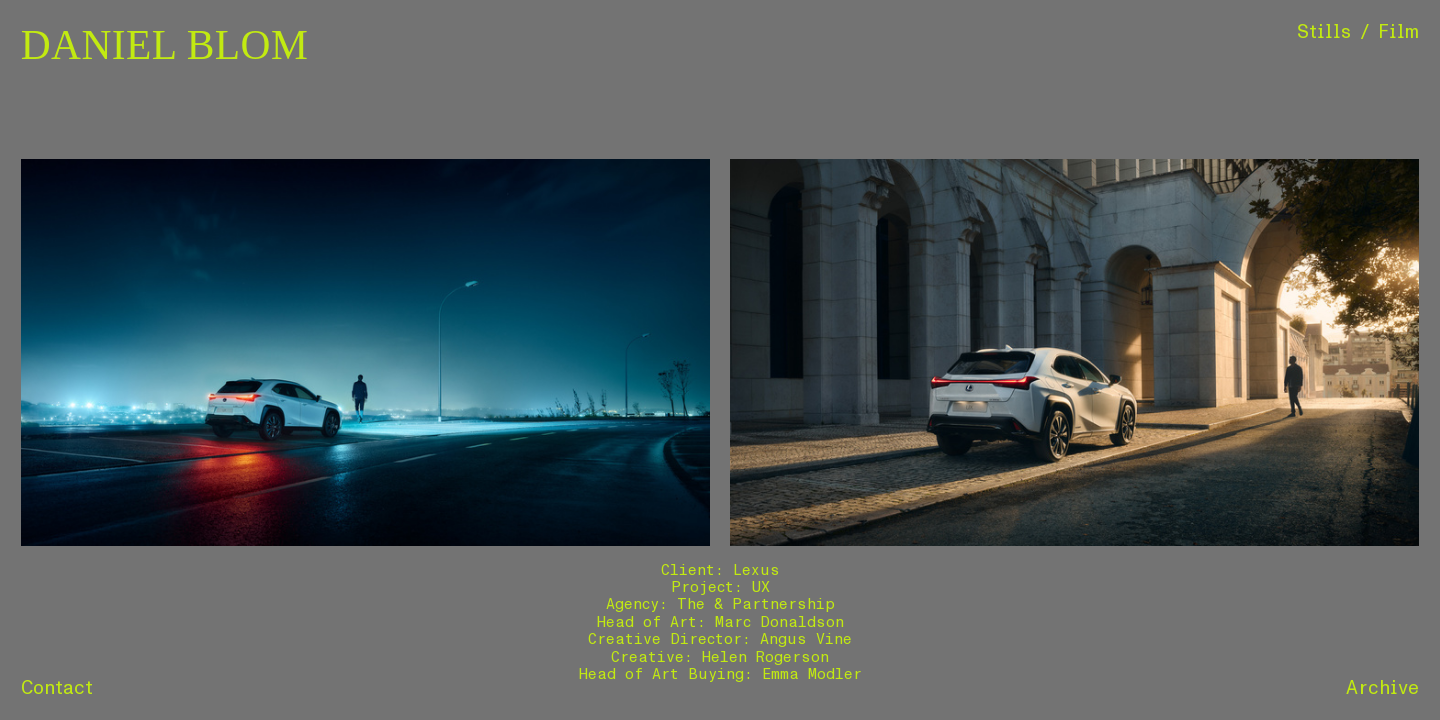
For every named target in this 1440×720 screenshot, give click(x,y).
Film (1398, 32)
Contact (57, 688)
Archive (1382, 688)
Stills (1324, 32)
